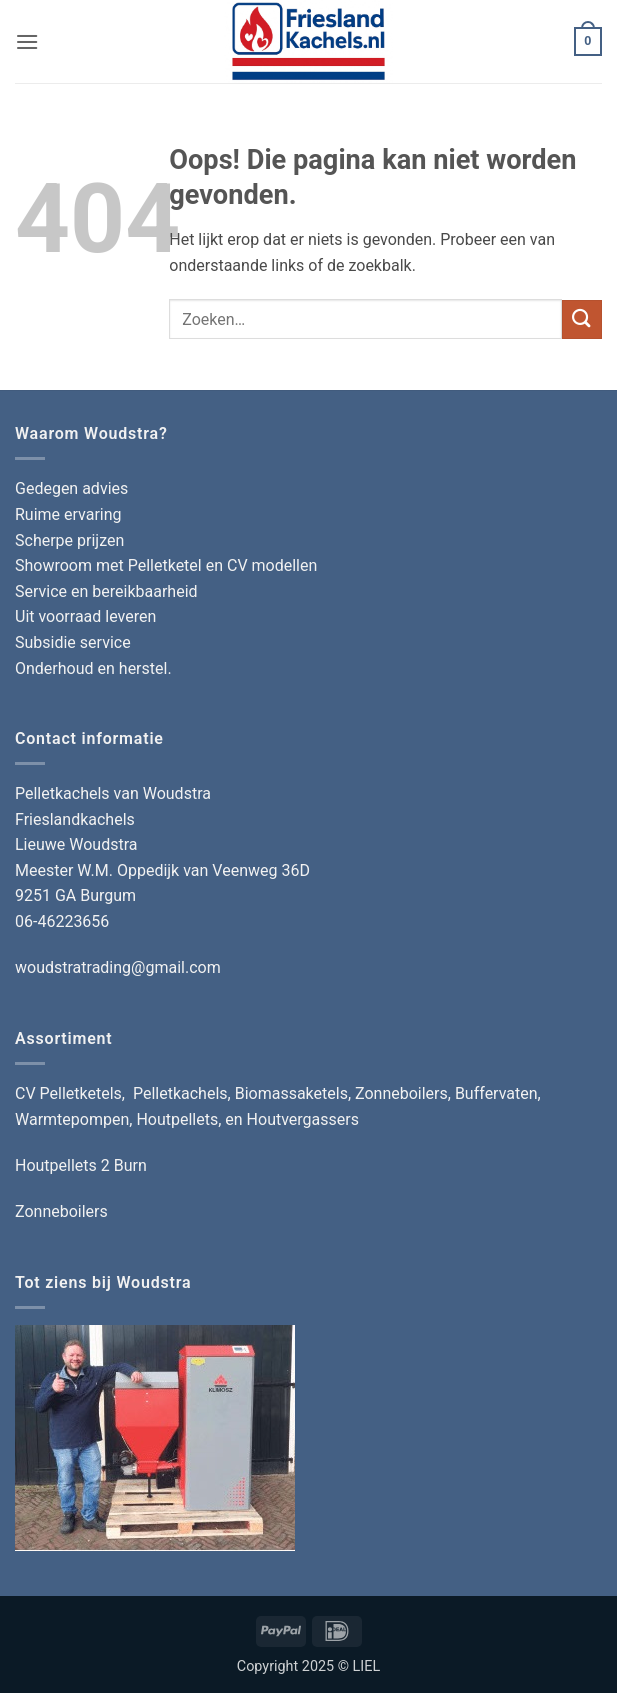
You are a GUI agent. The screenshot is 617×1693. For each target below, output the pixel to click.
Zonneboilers (61, 1211)
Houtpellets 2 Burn (81, 1165)
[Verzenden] (582, 319)
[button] (27, 41)
